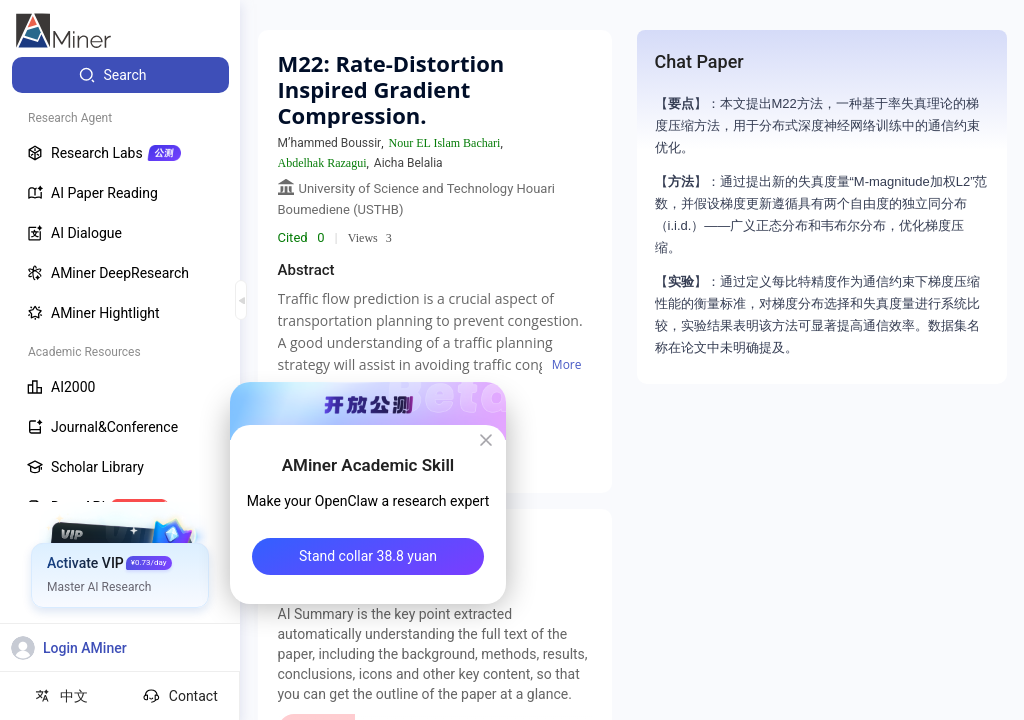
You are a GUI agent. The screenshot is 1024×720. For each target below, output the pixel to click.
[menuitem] (120, 75)
